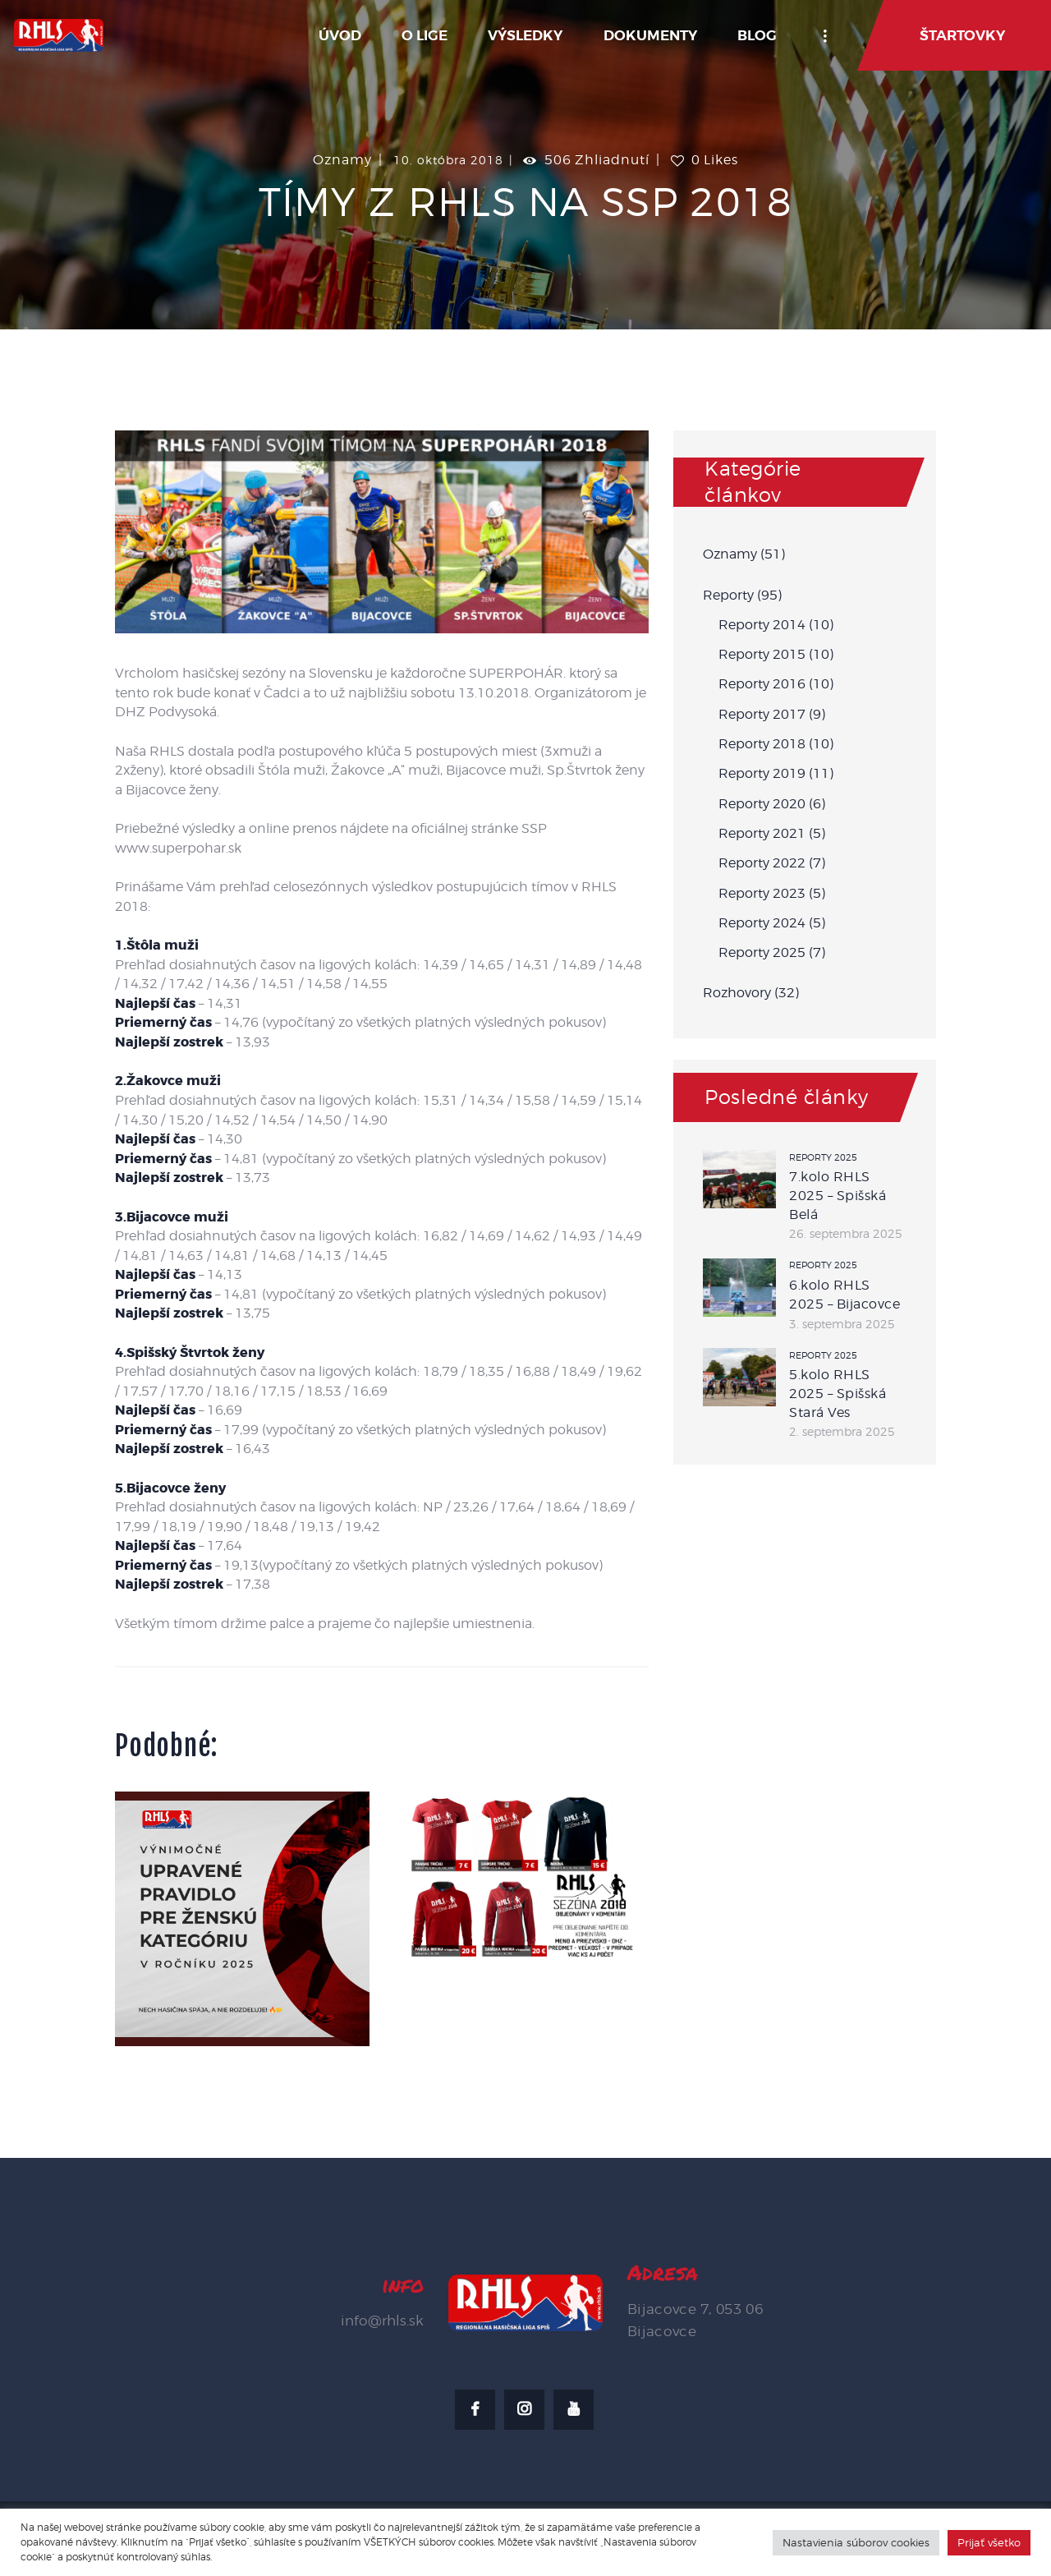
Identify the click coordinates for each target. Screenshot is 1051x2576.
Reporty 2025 (761, 952)
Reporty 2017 (761, 714)
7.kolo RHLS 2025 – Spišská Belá (837, 1195)
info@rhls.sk (382, 2320)
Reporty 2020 (761, 804)
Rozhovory (737, 992)
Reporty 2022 (761, 863)
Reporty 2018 (761, 744)
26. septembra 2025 (845, 1233)
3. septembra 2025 (842, 1324)
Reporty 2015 (761, 654)
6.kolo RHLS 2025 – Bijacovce (844, 1294)
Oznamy (342, 160)
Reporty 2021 (761, 833)
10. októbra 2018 (448, 160)
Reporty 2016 (761, 684)
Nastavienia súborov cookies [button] (856, 2542)
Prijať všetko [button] (989, 2542)
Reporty (728, 595)
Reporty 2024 (761, 923)
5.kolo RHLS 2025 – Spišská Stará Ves (837, 1393)
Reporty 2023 (761, 893)
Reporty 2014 (761, 624)
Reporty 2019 (761, 773)
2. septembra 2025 (842, 1431)
